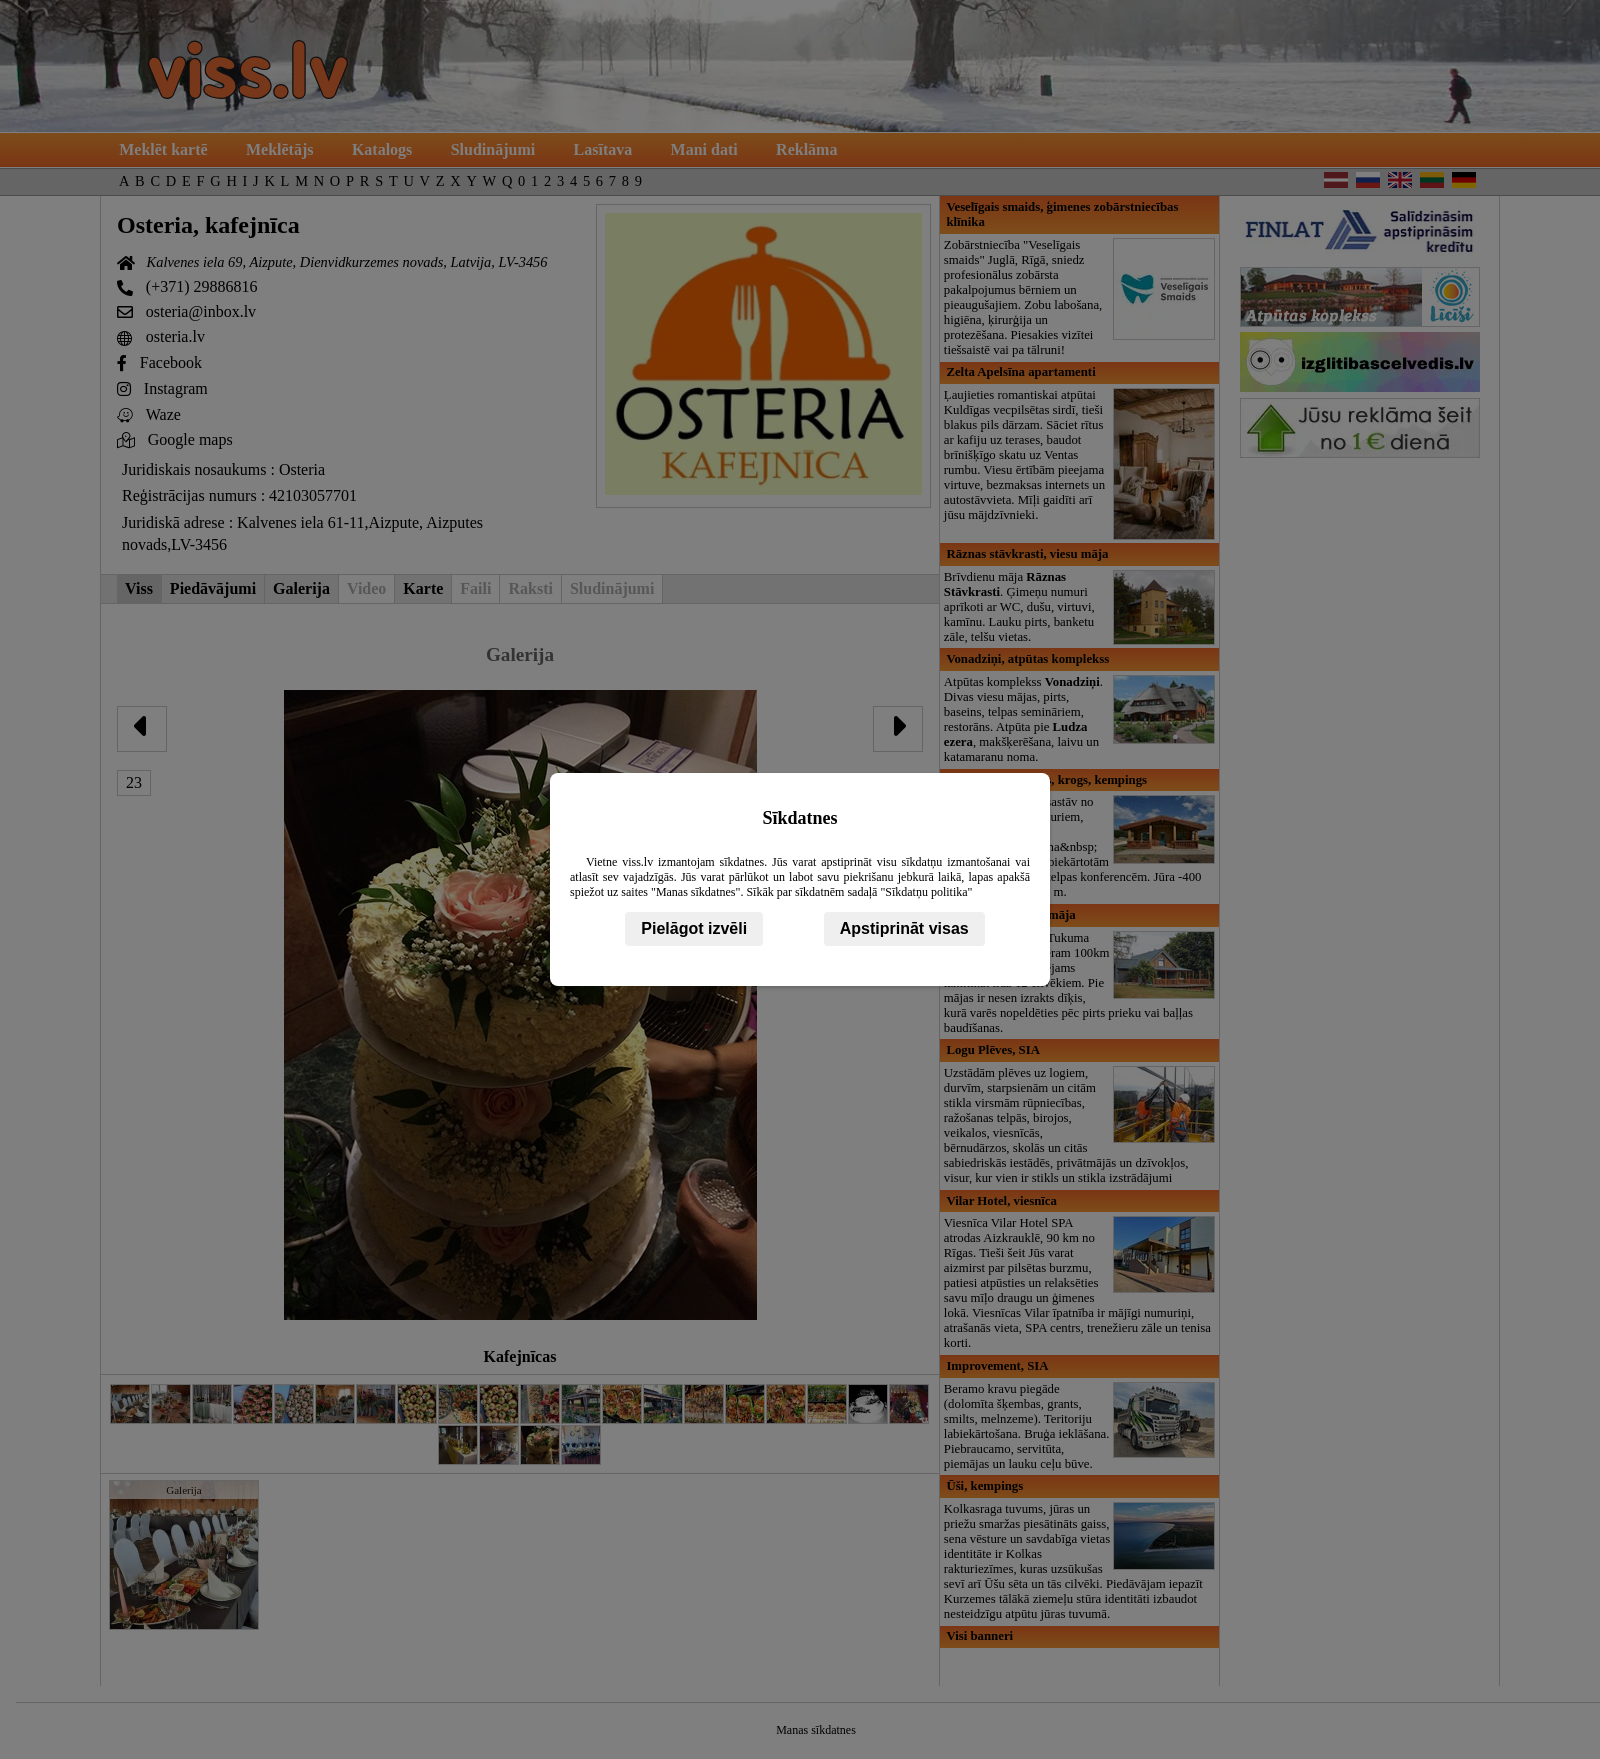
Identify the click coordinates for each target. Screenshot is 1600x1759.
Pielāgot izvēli (694, 928)
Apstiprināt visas (904, 928)
